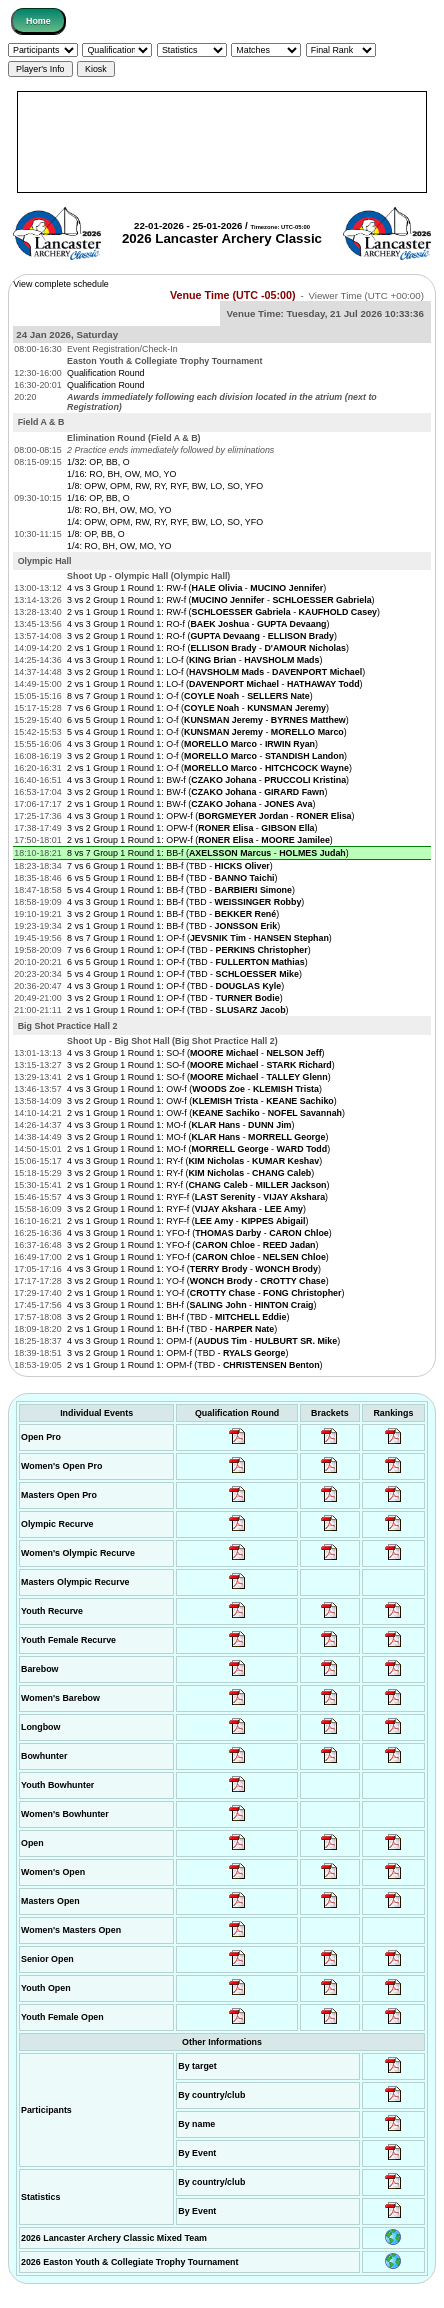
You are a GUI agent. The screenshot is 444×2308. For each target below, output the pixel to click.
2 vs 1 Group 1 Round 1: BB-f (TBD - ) (173, 926)
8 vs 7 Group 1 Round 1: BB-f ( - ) (208, 853)
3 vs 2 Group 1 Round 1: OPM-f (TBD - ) (177, 1353)
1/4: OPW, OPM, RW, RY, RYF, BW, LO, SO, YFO (165, 522)
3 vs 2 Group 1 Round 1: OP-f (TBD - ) (175, 998)
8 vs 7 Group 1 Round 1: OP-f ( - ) (199, 938)
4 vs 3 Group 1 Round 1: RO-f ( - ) (198, 624)
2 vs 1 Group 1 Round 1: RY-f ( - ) (198, 1185)
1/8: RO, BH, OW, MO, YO (119, 510)
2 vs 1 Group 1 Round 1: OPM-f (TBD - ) (194, 1365)
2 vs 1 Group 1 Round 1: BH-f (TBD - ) (172, 1329)
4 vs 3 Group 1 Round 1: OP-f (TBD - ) (175, 986)
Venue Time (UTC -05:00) (233, 295)
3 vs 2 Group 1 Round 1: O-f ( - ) (207, 756)
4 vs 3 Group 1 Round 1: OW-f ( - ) (194, 1089)
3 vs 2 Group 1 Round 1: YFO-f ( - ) (192, 1245)
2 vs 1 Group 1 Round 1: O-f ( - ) (209, 768)
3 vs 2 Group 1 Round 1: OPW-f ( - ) (192, 828)
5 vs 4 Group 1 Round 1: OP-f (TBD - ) (184, 974)
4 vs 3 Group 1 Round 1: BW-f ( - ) (208, 780)
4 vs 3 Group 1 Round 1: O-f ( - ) (192, 744)
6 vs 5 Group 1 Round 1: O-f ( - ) (208, 720)
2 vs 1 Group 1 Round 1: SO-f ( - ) (199, 1077)
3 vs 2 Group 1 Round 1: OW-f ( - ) (202, 1101)
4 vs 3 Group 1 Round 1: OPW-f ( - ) (210, 816)
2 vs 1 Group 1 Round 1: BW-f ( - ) (191, 804)
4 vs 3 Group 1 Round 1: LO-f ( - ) (194, 660)
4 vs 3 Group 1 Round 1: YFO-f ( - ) (199, 1233)
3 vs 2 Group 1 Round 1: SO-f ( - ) (201, 1065)
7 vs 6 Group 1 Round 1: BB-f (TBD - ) (170, 866)
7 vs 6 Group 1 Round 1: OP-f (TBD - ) (189, 950)
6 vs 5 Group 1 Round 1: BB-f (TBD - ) (172, 878)
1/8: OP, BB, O (96, 534)
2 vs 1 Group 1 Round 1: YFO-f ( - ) (198, 1257)
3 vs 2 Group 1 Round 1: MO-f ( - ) (197, 1137)
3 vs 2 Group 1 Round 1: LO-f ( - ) (216, 672)
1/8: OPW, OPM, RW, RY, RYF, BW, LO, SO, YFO (165, 486)
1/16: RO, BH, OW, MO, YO (121, 474)
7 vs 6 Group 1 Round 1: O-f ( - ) (198, 708)
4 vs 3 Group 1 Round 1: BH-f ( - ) (191, 1305)
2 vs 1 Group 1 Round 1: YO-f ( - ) (205, 1293)
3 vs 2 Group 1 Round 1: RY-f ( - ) (190, 1173)
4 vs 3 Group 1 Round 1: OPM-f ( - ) (203, 1341)
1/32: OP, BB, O (98, 462)
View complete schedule (61, 284)
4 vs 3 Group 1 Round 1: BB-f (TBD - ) (185, 902)
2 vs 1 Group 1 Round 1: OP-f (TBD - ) (177, 1010)
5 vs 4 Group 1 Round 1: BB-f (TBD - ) (181, 890)
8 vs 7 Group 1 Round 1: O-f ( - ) (190, 696)
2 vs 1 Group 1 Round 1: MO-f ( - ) (198, 1149)
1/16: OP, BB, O (98, 498)
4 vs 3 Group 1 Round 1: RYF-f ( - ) (197, 1197)
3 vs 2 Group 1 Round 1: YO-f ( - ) (198, 1281)
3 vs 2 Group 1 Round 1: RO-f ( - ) (202, 636)
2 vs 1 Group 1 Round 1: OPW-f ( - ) (200, 840)
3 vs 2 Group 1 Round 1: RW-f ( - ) (220, 600)
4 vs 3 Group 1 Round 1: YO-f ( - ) (194, 1269)
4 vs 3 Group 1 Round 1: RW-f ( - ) (196, 588)
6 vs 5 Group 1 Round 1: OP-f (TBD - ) (187, 962)
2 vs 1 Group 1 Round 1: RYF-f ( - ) (187, 1221)
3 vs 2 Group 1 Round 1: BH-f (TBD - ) (178, 1317)
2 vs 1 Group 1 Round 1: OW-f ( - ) (206, 1113)
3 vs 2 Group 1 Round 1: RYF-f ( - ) (186, 1209)
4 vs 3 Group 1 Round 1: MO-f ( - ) (180, 1125)
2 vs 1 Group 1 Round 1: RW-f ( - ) (223, 612)
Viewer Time (366, 295)
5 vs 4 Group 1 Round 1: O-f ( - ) (207, 732)
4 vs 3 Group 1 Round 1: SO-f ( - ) (196, 1053)
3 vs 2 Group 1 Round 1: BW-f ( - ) (197, 792)
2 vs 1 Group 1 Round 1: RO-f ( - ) (208, 648)
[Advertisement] (222, 142)
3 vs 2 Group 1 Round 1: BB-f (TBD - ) (173, 914)
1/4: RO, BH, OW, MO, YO (119, 546)
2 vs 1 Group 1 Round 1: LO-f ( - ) (214, 684)
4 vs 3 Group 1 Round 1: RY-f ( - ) (194, 1161)
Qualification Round (105, 373)
